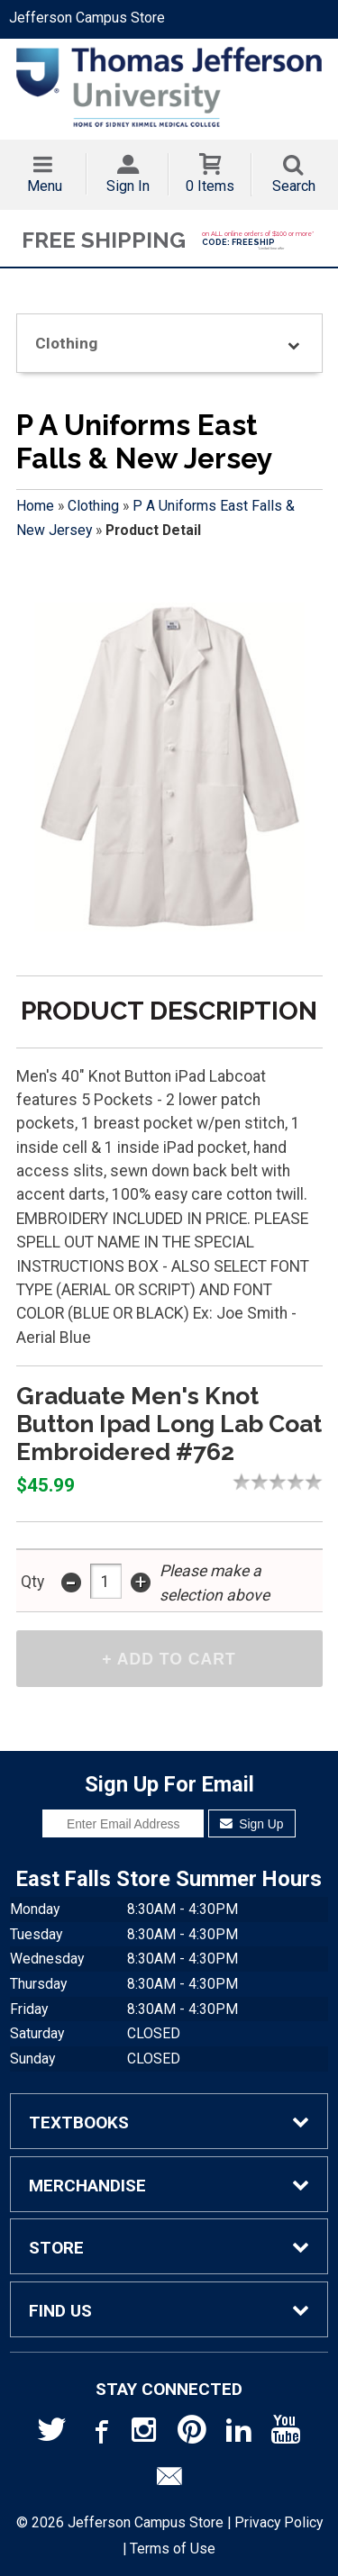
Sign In (128, 186)
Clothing (93, 505)
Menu (44, 186)
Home (35, 505)
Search (293, 186)
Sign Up (252, 1824)
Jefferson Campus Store (87, 17)
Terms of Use (172, 2548)
